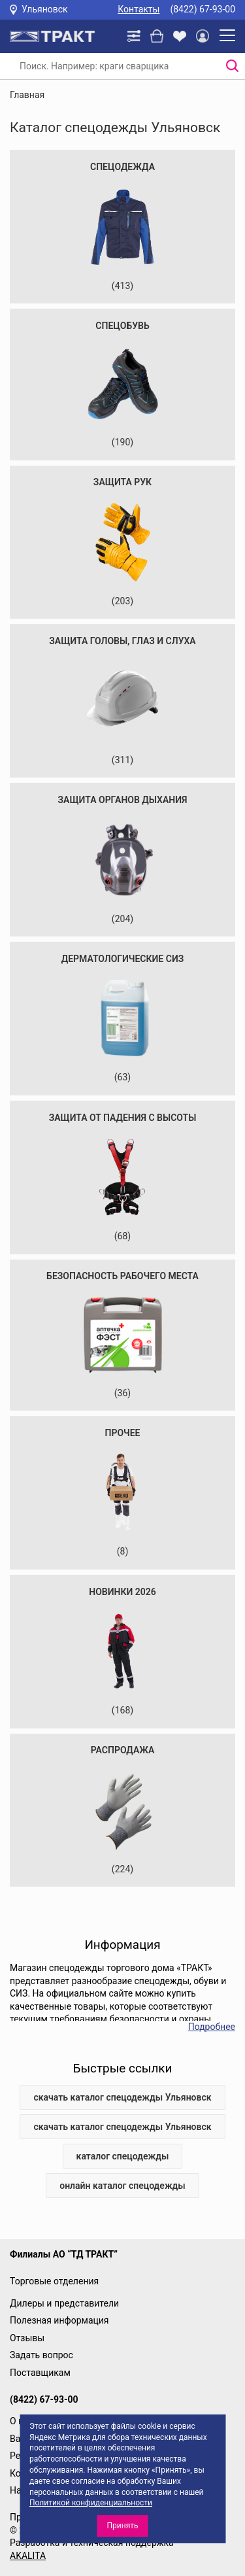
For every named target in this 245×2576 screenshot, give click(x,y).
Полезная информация (59, 2320)
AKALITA (28, 2555)
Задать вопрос (41, 2355)
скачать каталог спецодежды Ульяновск (122, 2097)
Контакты (138, 9)
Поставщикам (40, 2372)
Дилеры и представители (64, 2303)
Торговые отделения (54, 2281)
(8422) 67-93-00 (202, 9)
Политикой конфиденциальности (90, 2502)
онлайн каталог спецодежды (122, 2185)
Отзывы (27, 2338)
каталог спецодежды (122, 2156)
